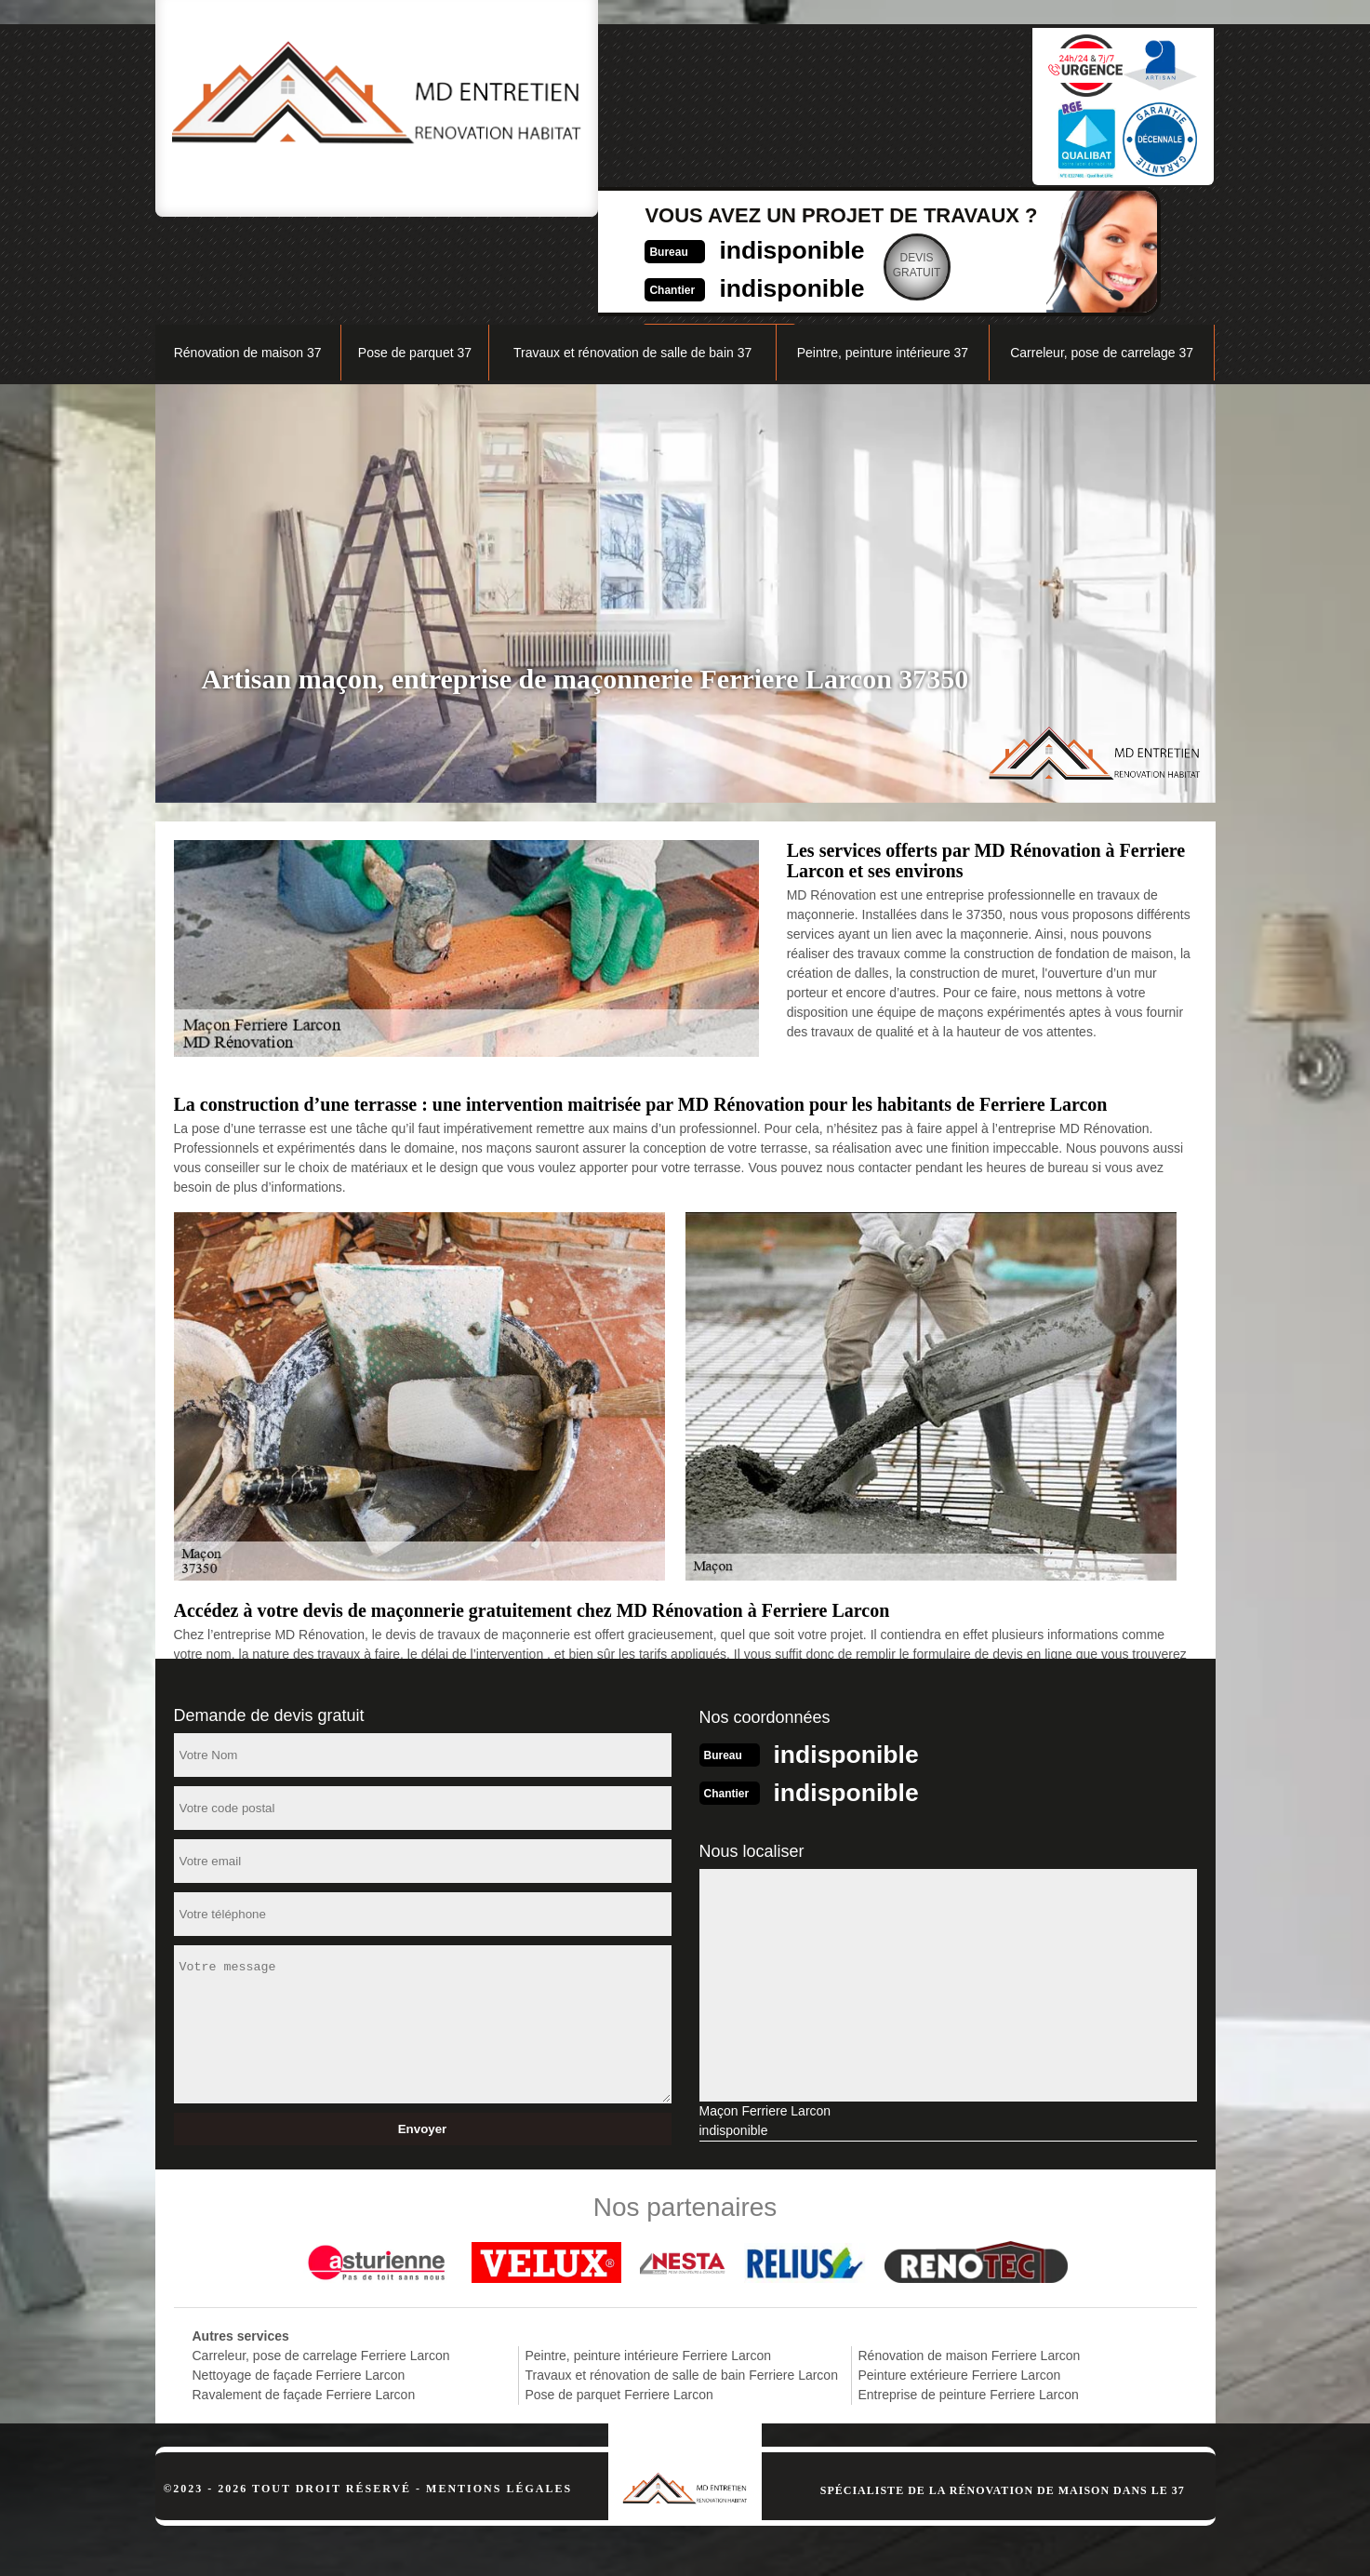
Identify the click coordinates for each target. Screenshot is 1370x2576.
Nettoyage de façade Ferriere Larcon (299, 2277)
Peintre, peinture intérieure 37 (882, 256)
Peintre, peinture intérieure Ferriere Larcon (648, 2257)
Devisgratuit (777, 115)
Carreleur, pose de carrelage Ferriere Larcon (321, 2257)
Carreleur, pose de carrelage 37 (1101, 256)
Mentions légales (499, 2390)
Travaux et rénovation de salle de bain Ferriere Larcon (681, 2277)
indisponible (644, 99)
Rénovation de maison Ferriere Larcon (969, 2257)
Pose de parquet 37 (415, 256)
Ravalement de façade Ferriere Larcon (304, 2296)
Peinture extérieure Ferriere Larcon (959, 2277)
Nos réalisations (1005, 211)
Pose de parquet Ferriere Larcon (619, 2296)
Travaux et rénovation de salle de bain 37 (632, 256)
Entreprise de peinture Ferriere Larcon (968, 2296)
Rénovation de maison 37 (248, 256)
